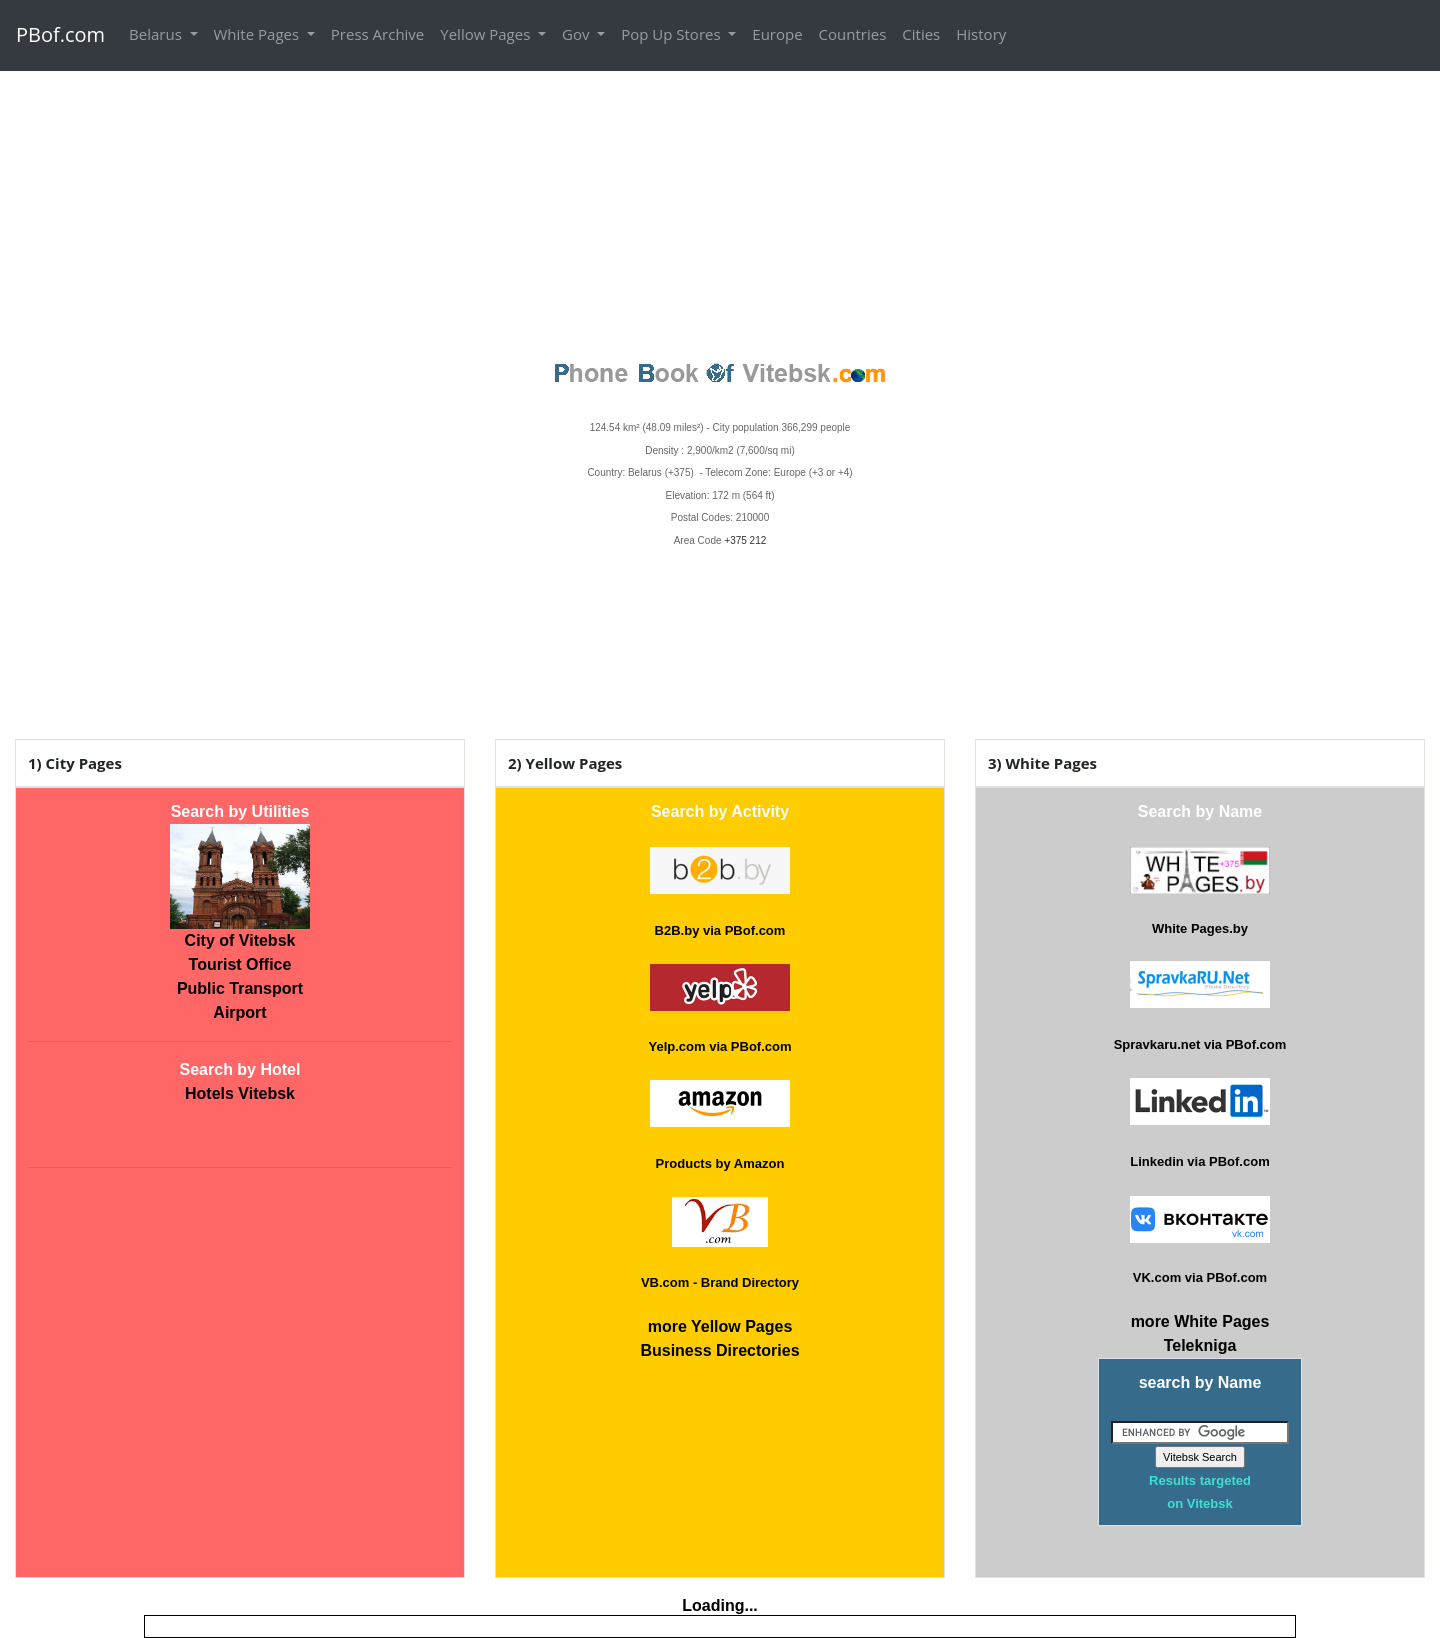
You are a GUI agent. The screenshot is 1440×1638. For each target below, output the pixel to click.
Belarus (157, 34)
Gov (577, 34)
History (981, 34)
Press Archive (377, 34)
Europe (777, 34)
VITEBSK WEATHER (720, 624)
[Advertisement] (720, 212)
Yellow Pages (487, 34)
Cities (921, 34)
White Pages (258, 34)
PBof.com (60, 34)
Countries (853, 34)
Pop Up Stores (672, 34)
